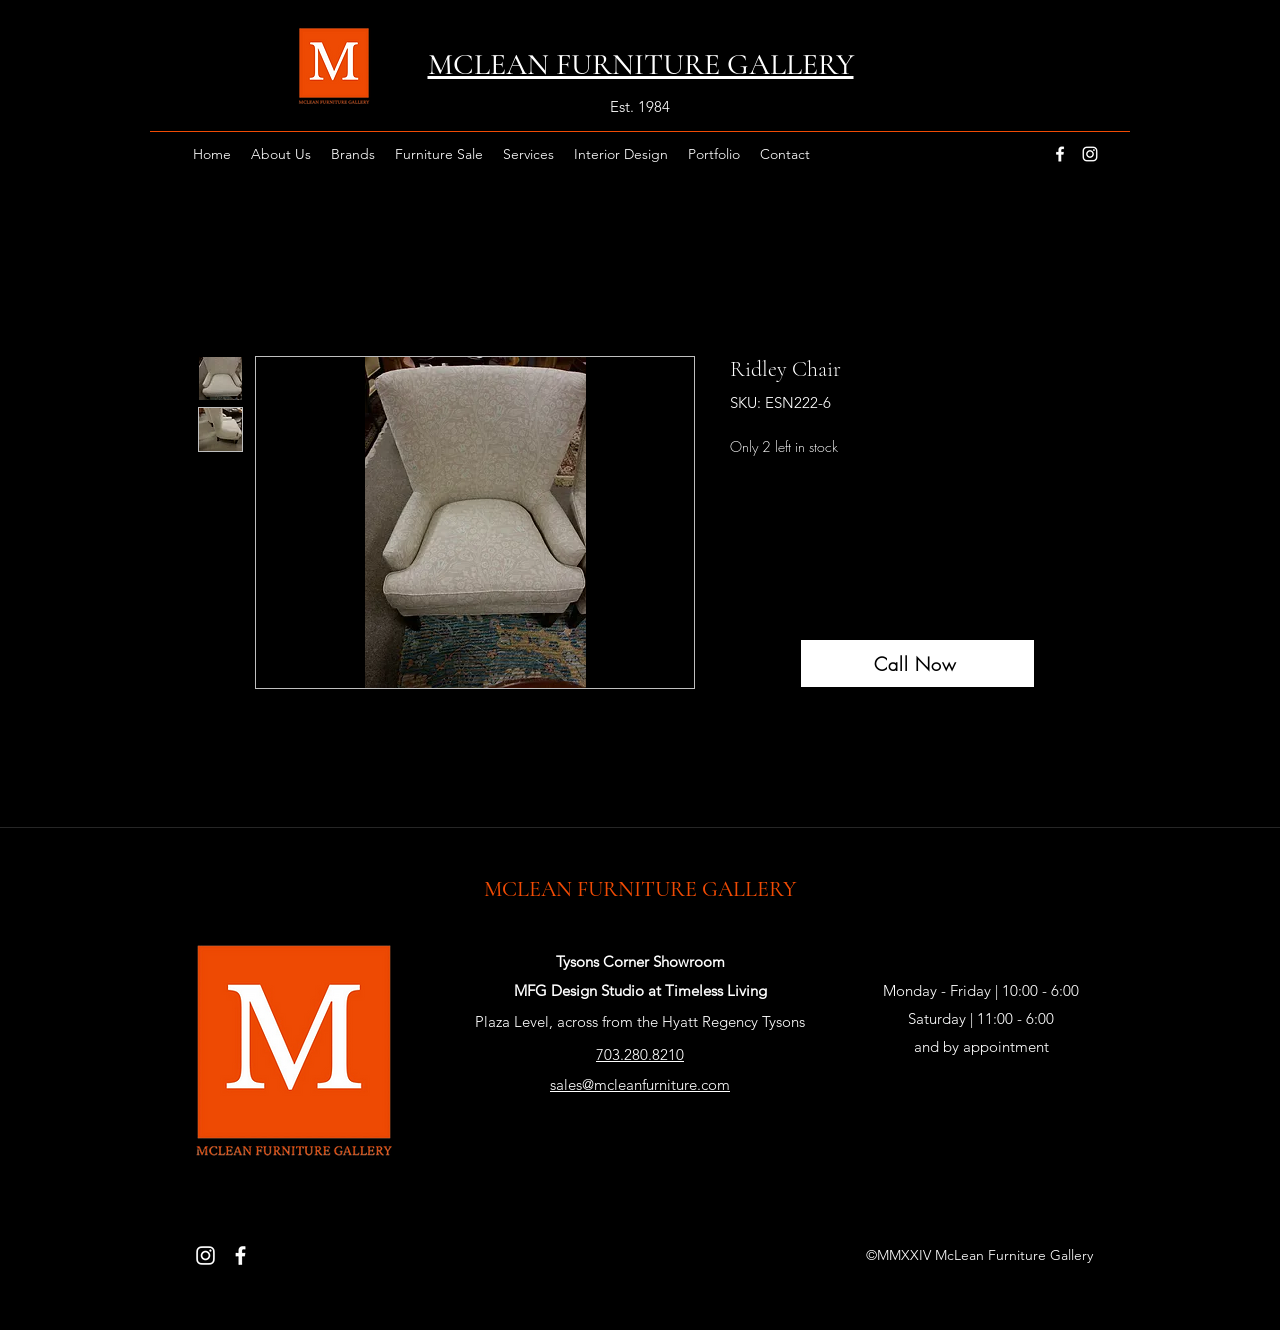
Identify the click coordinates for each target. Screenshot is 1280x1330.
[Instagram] (205, 1255)
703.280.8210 (640, 1054)
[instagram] (1090, 154)
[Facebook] (240, 1255)
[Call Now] (917, 663)
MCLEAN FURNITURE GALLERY (640, 889)
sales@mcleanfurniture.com (640, 1084)
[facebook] (1060, 154)
